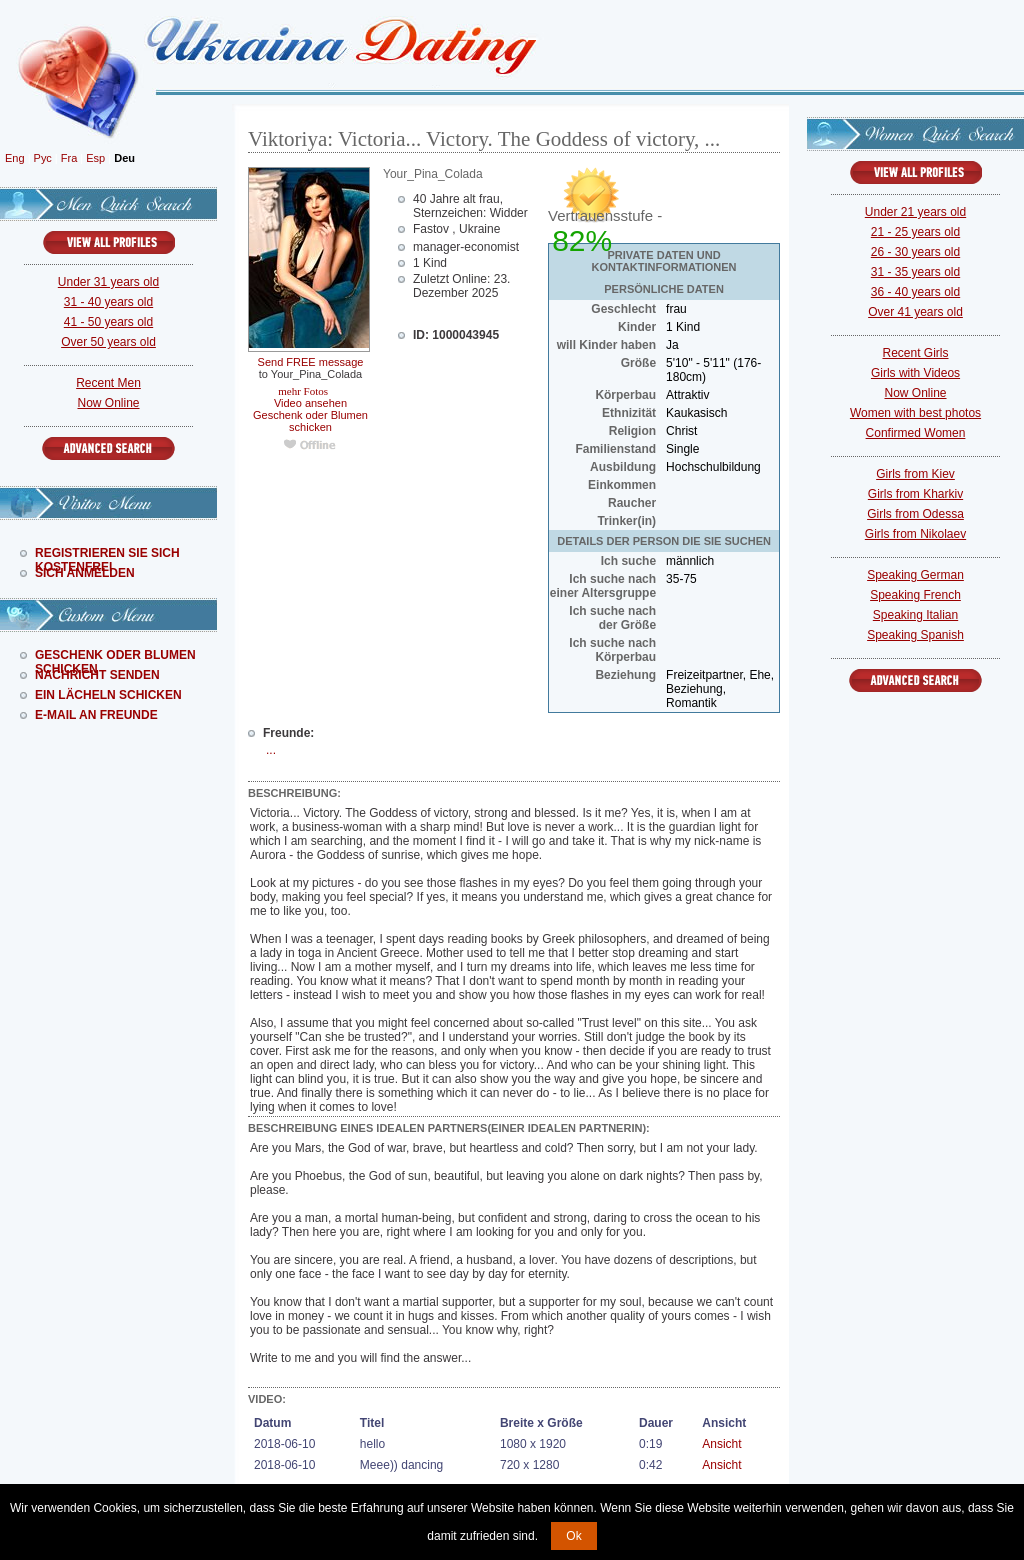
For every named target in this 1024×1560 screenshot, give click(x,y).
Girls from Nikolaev (915, 534)
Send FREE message (311, 362)
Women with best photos (915, 413)
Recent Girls (915, 353)
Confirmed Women (916, 433)
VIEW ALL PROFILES (109, 242)
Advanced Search (108, 448)
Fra (69, 158)
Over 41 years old (915, 312)
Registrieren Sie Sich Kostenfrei (107, 553)
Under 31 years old (108, 282)
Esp (95, 158)
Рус (43, 158)
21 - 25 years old (915, 232)
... (271, 750)
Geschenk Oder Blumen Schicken (115, 655)
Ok (573, 1536)
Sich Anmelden (85, 573)
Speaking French (915, 595)
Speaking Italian (915, 615)
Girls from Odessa (915, 514)
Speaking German (915, 575)
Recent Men (108, 383)
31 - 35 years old (915, 272)
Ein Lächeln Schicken (108, 695)
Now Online (108, 403)
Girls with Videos (915, 373)
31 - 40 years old (108, 302)
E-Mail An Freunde (96, 715)
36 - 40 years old (915, 292)
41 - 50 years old (108, 322)
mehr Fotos (302, 391)
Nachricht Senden (97, 675)
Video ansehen (310, 403)
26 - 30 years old (915, 252)
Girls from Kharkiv (915, 494)
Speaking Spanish (915, 635)
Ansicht (721, 1444)
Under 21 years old (915, 212)
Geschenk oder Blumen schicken (310, 421)
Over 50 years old (108, 342)
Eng (15, 158)
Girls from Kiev (915, 474)
